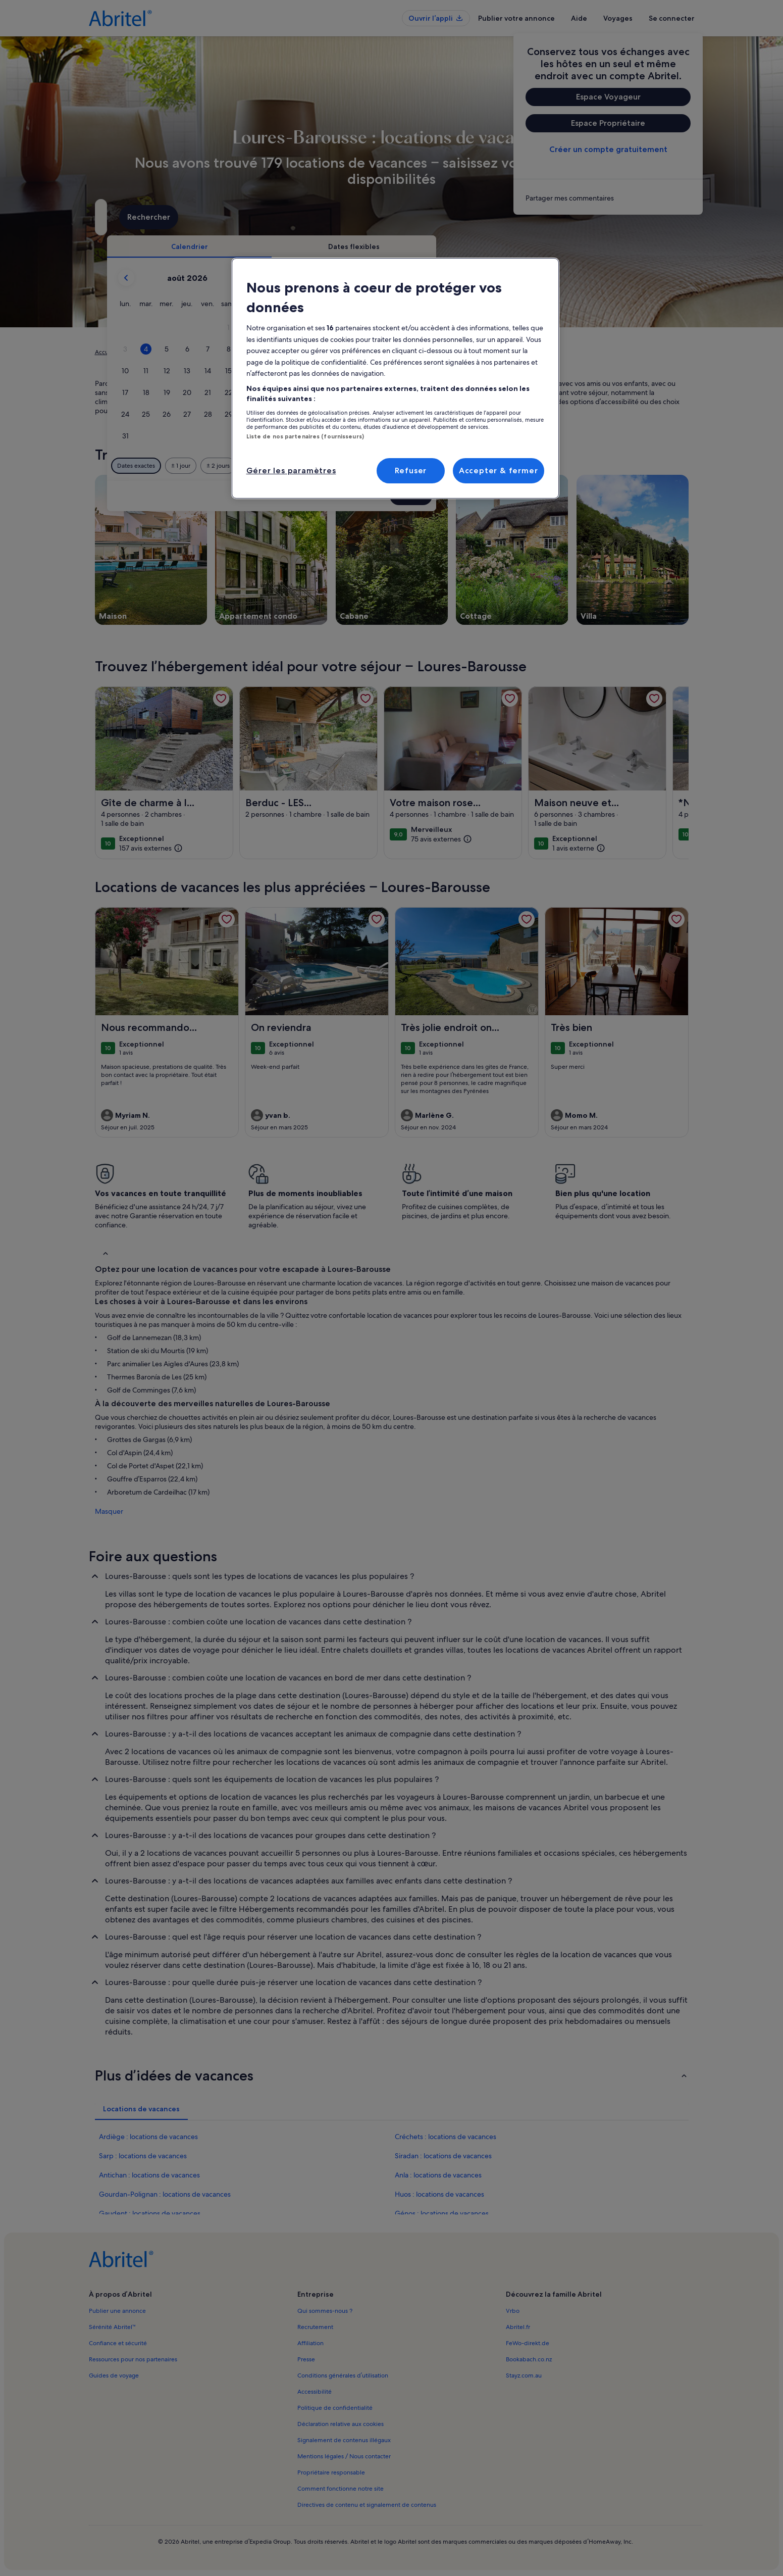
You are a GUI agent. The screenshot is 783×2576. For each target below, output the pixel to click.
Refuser (411, 470)
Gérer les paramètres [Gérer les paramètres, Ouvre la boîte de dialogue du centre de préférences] (291, 470)
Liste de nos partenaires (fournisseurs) (305, 436)
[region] (395, 378)
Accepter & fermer (498, 470)
